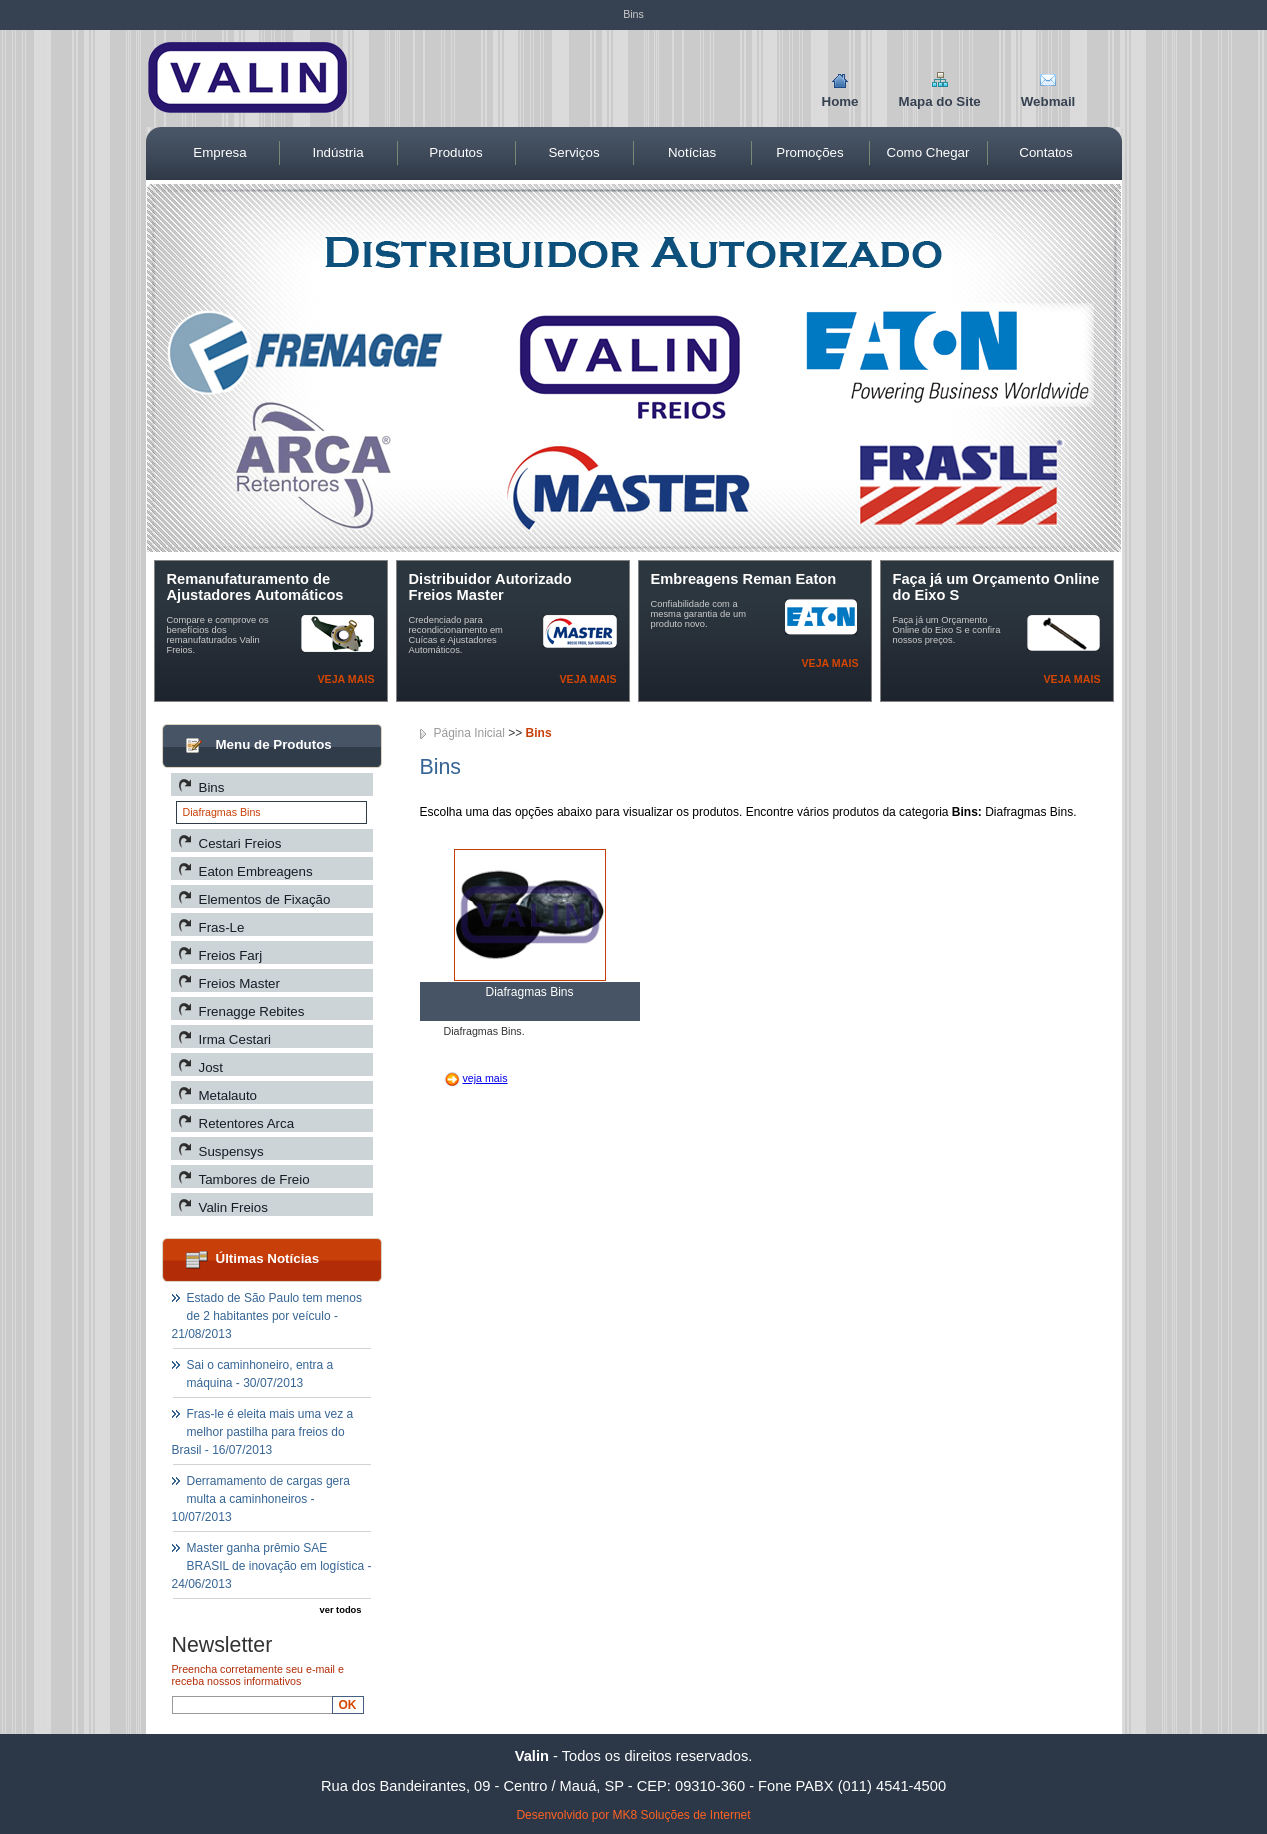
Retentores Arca (247, 1123)
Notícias (692, 152)
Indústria (337, 152)
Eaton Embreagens (256, 871)
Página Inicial (469, 733)
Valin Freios (233, 1207)
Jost (211, 1067)
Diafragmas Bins (222, 812)
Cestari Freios (240, 843)
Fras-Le (222, 927)
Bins (212, 787)
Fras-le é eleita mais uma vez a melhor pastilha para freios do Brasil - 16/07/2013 (263, 1432)
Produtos (455, 152)
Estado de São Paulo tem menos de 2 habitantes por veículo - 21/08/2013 (267, 1316)
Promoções (809, 152)
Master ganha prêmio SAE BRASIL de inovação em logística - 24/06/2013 (272, 1566)
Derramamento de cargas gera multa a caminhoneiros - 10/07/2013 (261, 1499)
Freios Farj (231, 955)
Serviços (573, 152)
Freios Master (239, 983)
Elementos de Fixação (265, 899)
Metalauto (228, 1095)
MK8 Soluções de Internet (681, 1815)
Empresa (219, 152)
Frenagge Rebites (252, 1011)
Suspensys (231, 1151)
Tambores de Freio (254, 1179)
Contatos (1045, 152)
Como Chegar (928, 152)
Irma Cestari (235, 1039)
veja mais (484, 1078)
